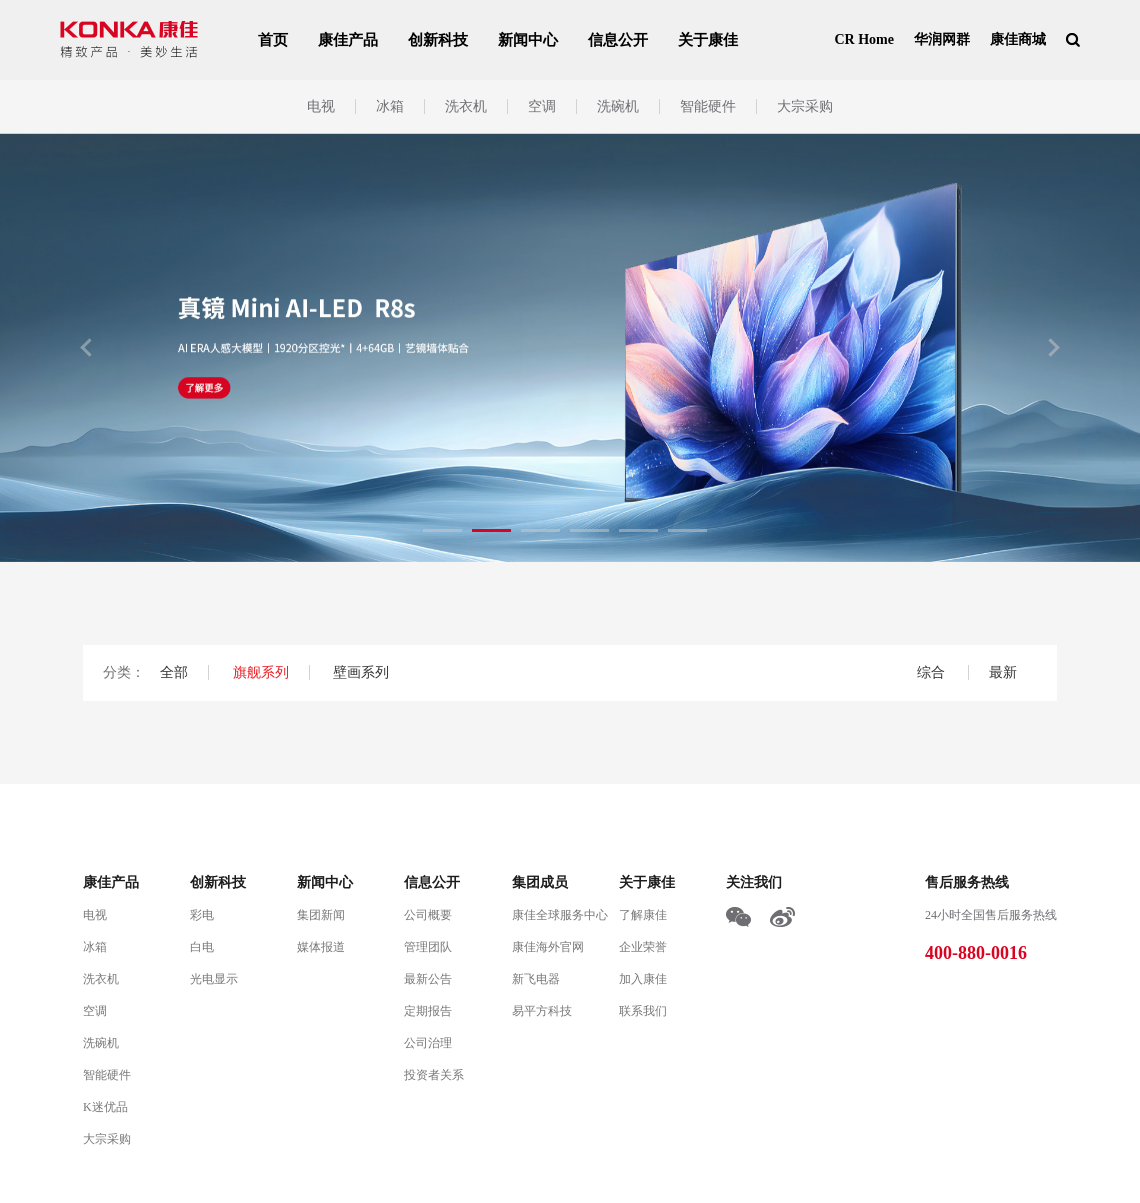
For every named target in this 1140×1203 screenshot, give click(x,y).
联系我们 (643, 1011)
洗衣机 (466, 106)
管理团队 (428, 947)
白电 (202, 947)
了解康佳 (643, 915)
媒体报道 (321, 947)
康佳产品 (348, 40)
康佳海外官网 (548, 947)
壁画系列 (361, 672)
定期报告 (428, 1011)
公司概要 (428, 915)
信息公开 (618, 40)
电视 (321, 106)
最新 (1003, 672)
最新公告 (428, 979)
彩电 (202, 915)
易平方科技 (542, 1011)
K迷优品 (105, 1107)
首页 (273, 40)
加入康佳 (643, 979)
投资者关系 (434, 1075)
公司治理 (428, 1043)
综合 (933, 672)
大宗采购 (805, 106)
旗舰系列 (261, 672)
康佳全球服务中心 (560, 915)
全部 (174, 672)
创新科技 (438, 40)
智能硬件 (708, 106)
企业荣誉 (643, 947)
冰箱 (390, 106)
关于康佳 (708, 40)
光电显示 (214, 979)
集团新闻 (321, 915)
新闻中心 (528, 40)
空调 (542, 106)
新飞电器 (536, 979)
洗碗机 (618, 106)
